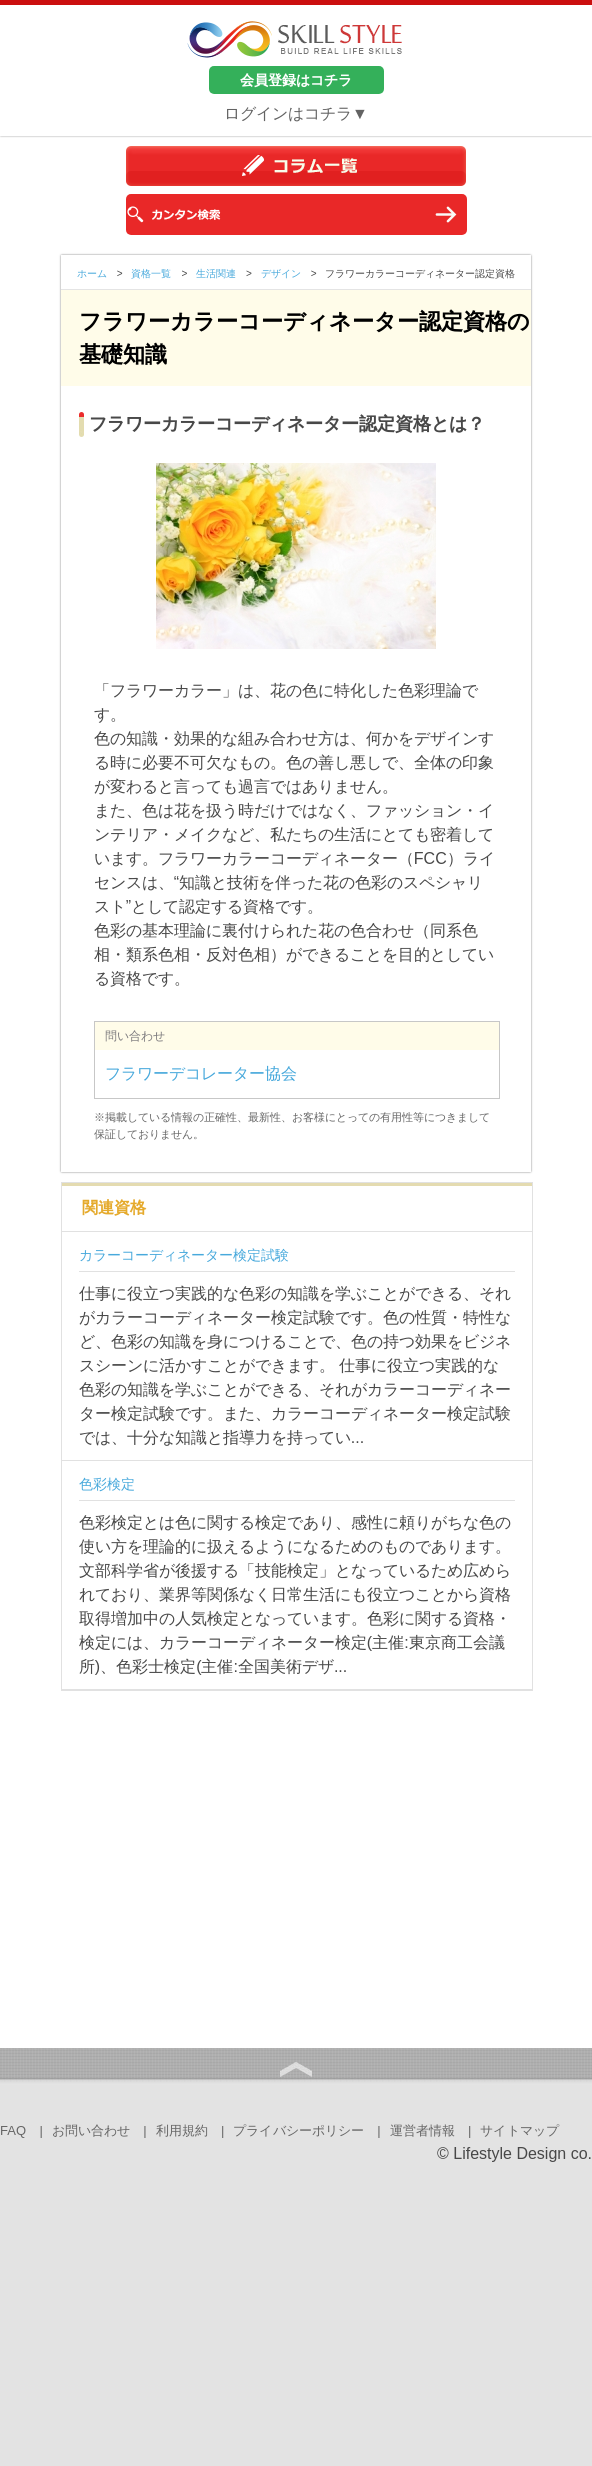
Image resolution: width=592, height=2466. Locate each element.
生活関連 (216, 273)
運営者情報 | (431, 2130)
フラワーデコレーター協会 (201, 1073)
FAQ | (21, 2130)
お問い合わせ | (99, 2130)
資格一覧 (151, 273)
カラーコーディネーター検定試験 (184, 1255)
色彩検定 (107, 1484)
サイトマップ (519, 2130)
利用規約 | (190, 2130)
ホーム (92, 273)
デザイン (281, 273)
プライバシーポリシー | (307, 2130)
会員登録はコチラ (296, 80)
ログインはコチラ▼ (296, 113)
